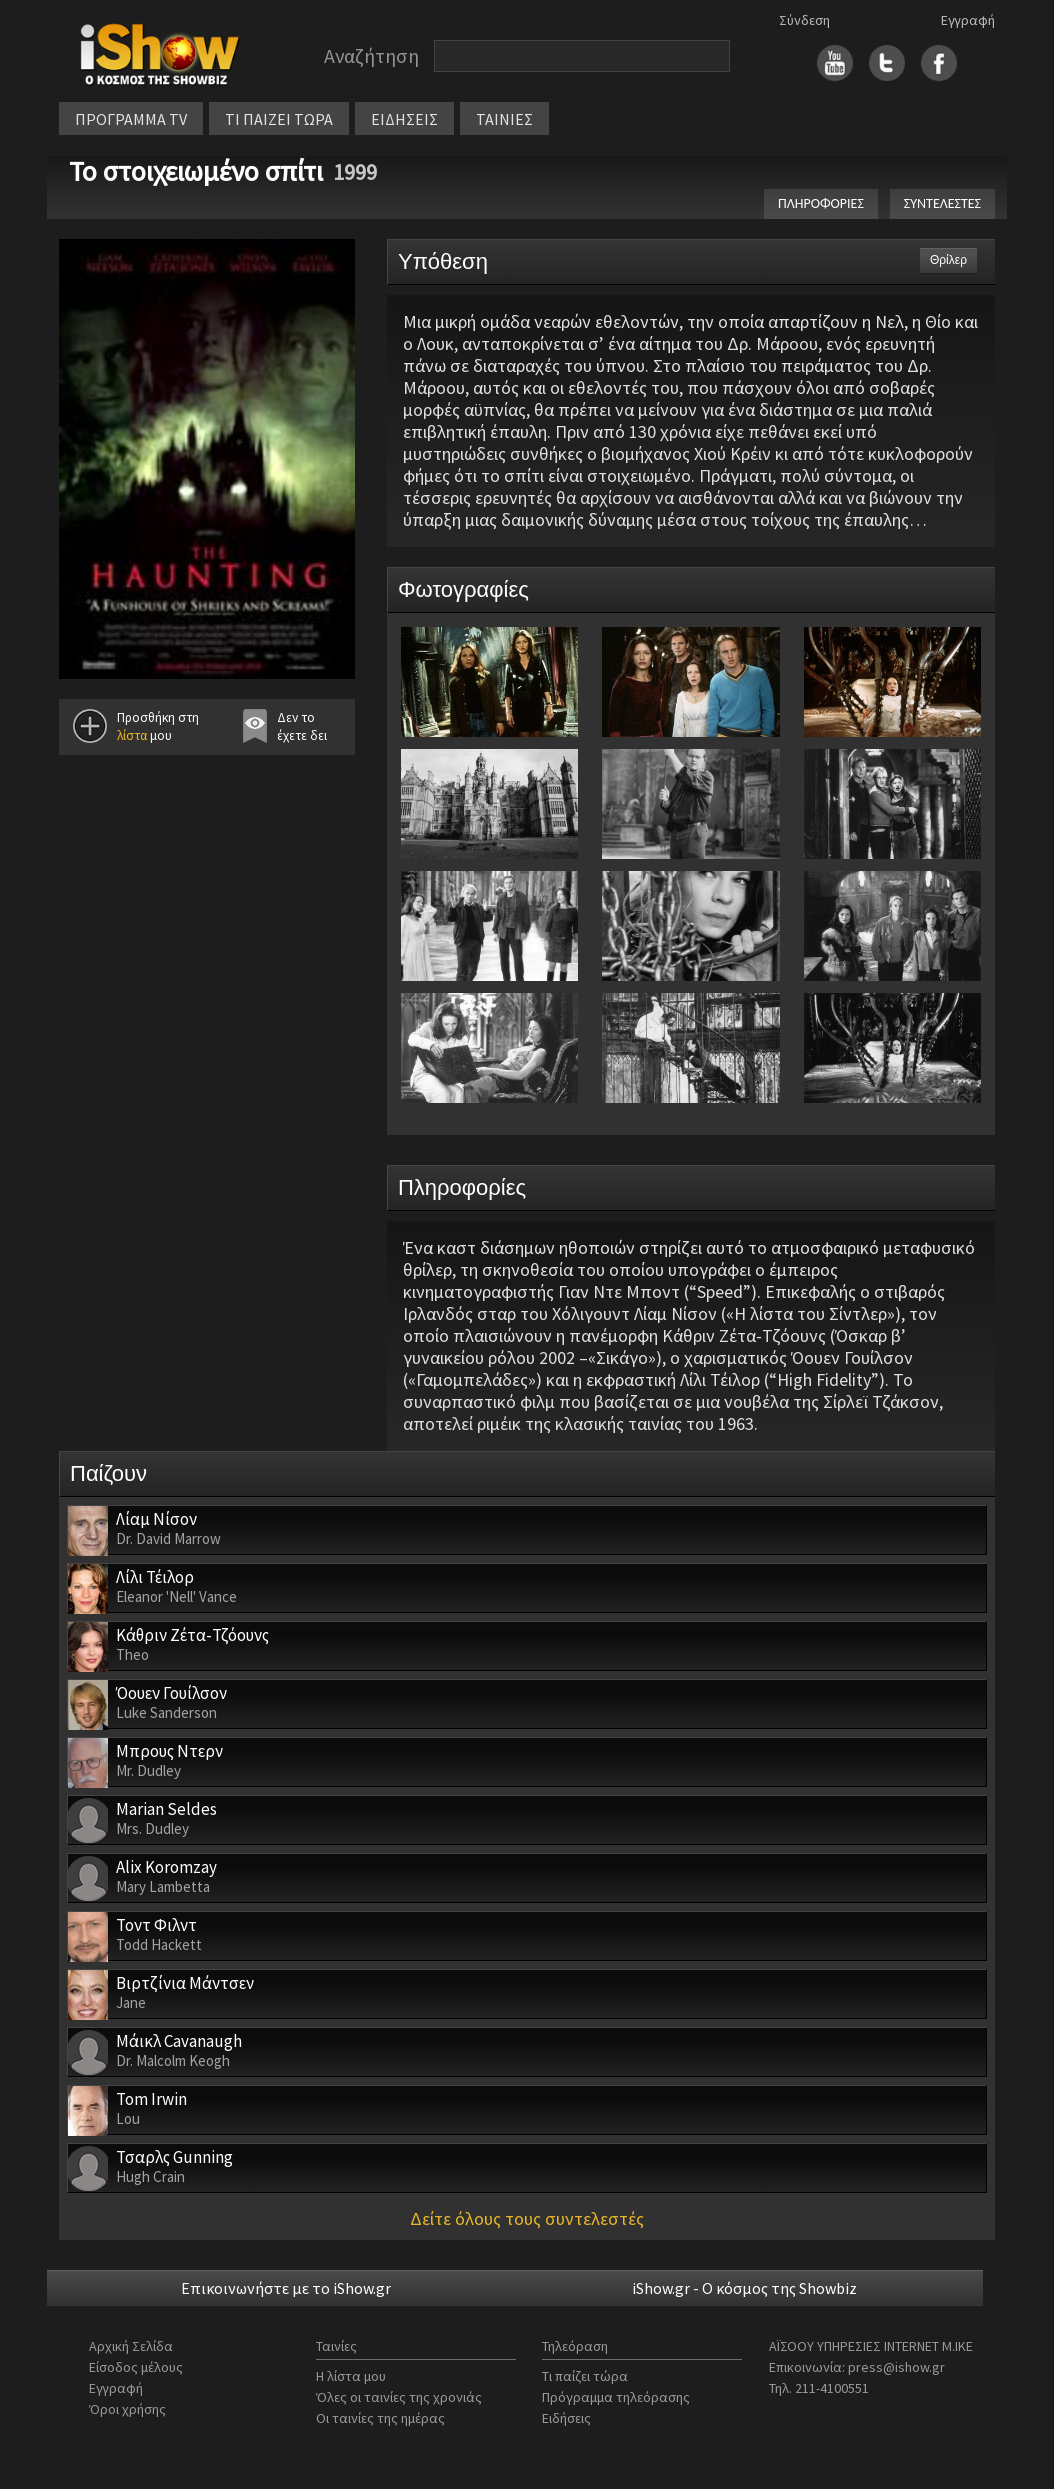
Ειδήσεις (566, 2418)
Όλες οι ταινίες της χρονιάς (399, 2397)
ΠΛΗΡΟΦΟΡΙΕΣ (821, 203)
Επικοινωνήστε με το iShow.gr (286, 2288)
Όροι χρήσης (127, 2409)
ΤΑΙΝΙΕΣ (504, 119)
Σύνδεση (804, 20)
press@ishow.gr (896, 2367)
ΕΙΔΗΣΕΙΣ (404, 119)
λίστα (132, 735)
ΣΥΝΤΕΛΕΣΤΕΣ (942, 203)
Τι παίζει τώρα (585, 2376)
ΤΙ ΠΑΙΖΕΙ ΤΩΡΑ (279, 119)
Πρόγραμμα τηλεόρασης (616, 2397)
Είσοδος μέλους (136, 2367)
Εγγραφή (968, 20)
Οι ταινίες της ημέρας (380, 2418)
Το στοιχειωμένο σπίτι (196, 171)
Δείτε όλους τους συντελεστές (527, 2218)
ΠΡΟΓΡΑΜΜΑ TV (131, 119)
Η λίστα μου (351, 2376)
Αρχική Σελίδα (131, 2346)
